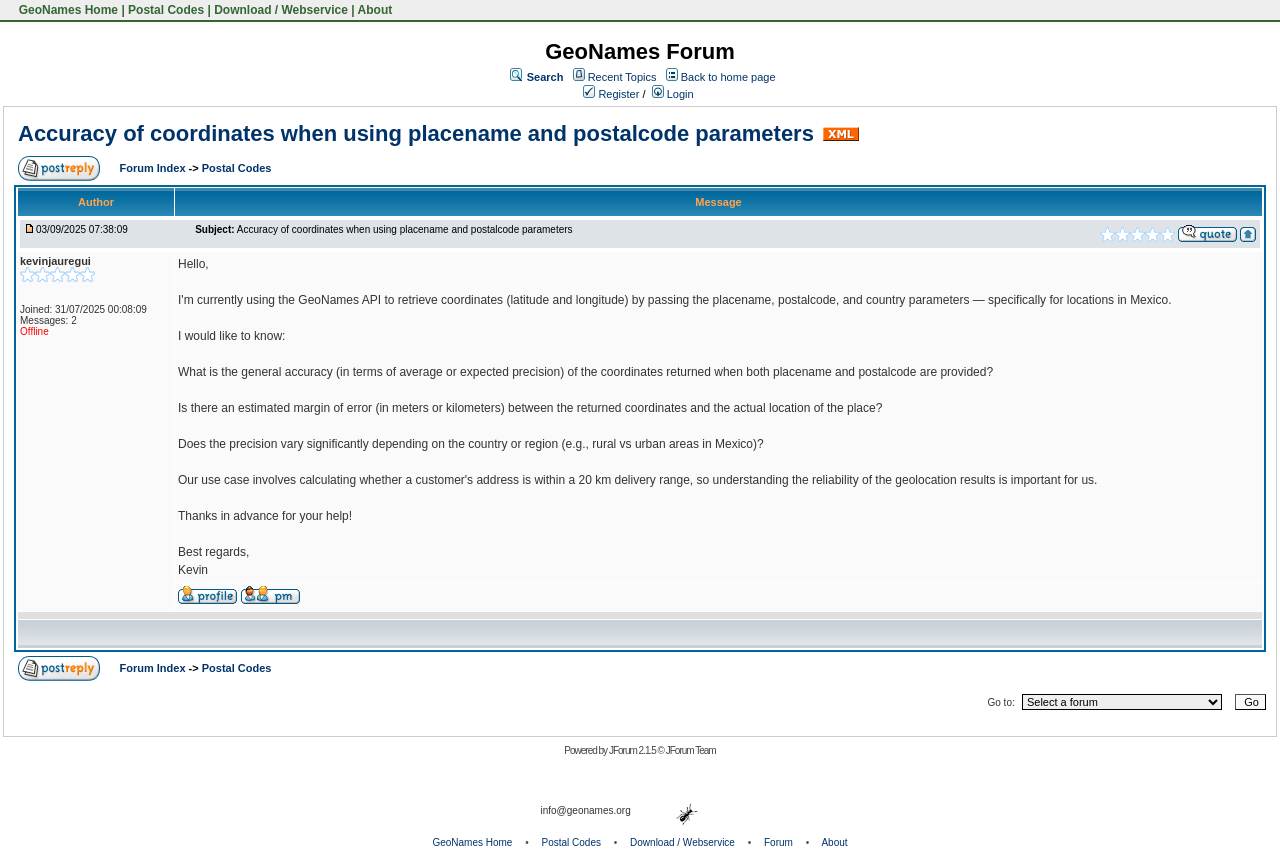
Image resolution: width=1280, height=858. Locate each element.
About (375, 10)
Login (673, 94)
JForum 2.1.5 (633, 750)
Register (611, 94)
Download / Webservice (281, 10)
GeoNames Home (66, 10)
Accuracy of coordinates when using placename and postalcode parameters (416, 133)
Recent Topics (622, 77)
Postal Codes (166, 10)
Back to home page (728, 77)
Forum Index (154, 168)
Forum (778, 842)
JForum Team (691, 750)
